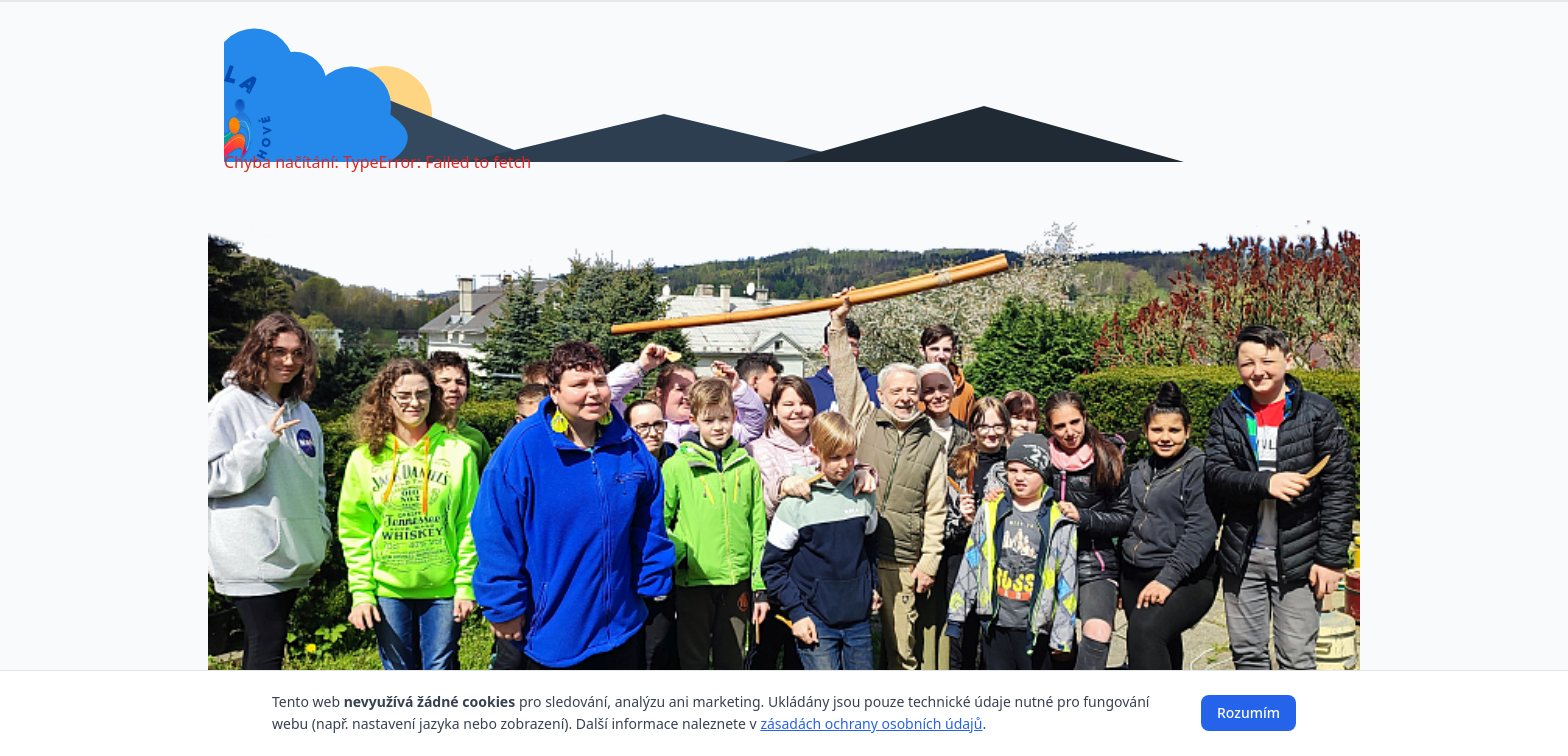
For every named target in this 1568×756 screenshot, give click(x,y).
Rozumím (1248, 712)
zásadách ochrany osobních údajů (871, 723)
